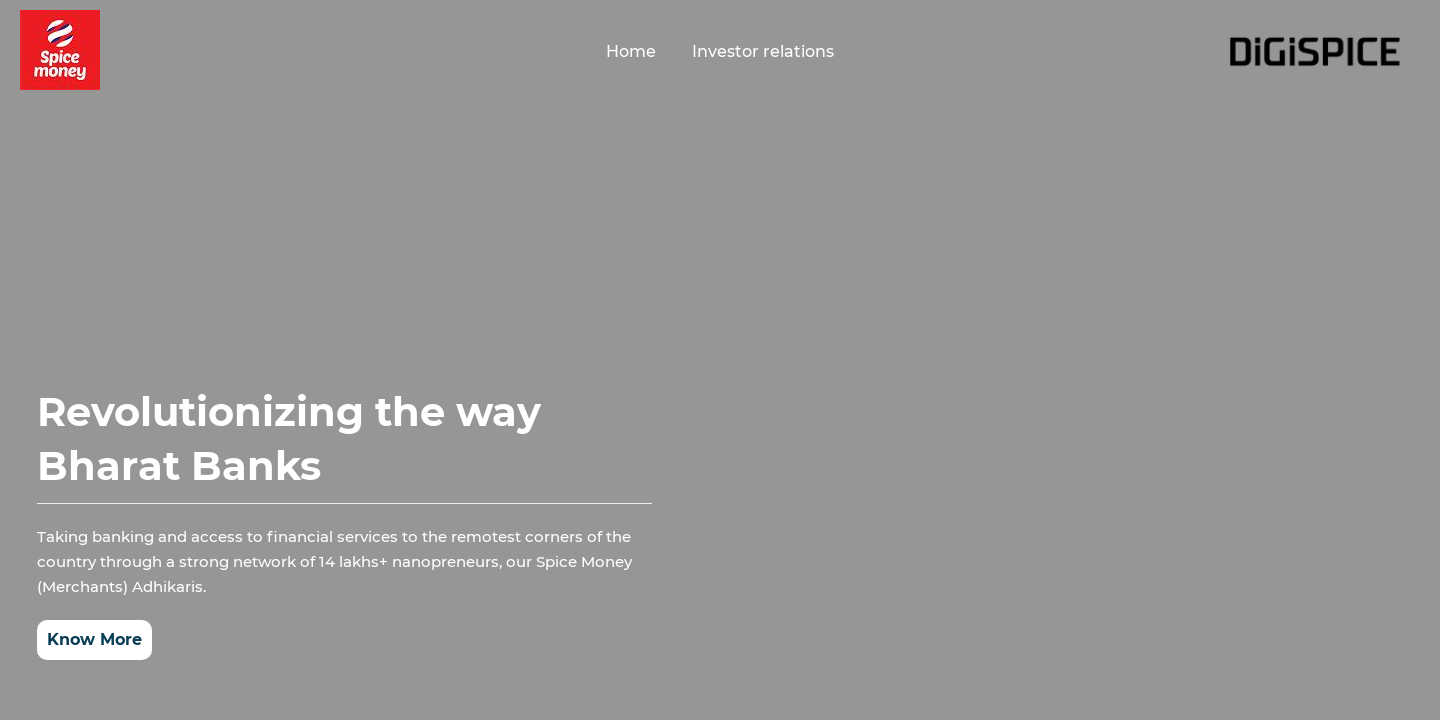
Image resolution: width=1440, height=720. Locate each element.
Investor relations (763, 51)
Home (631, 51)
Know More (94, 639)
